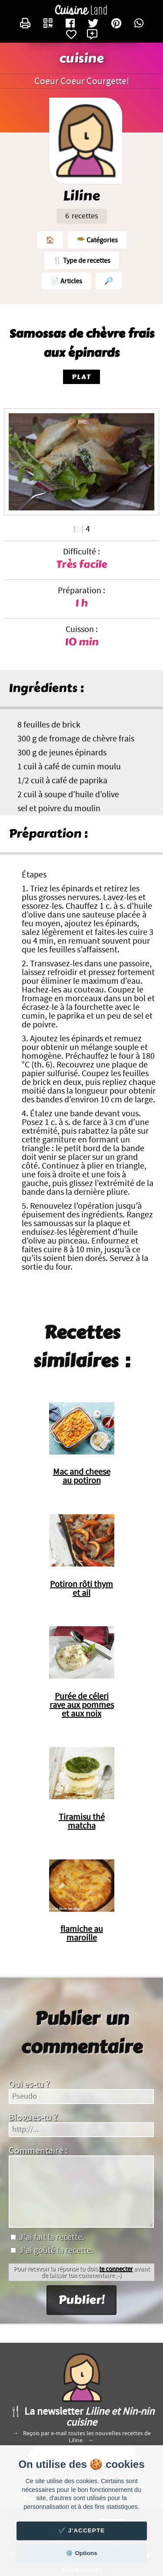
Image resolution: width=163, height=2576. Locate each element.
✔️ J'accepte (81, 2530)
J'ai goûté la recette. (51, 2250)
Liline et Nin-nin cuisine (81, 48)
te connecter (116, 2269)
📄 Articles (66, 281)
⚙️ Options (81, 2553)
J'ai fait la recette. (47, 2237)
